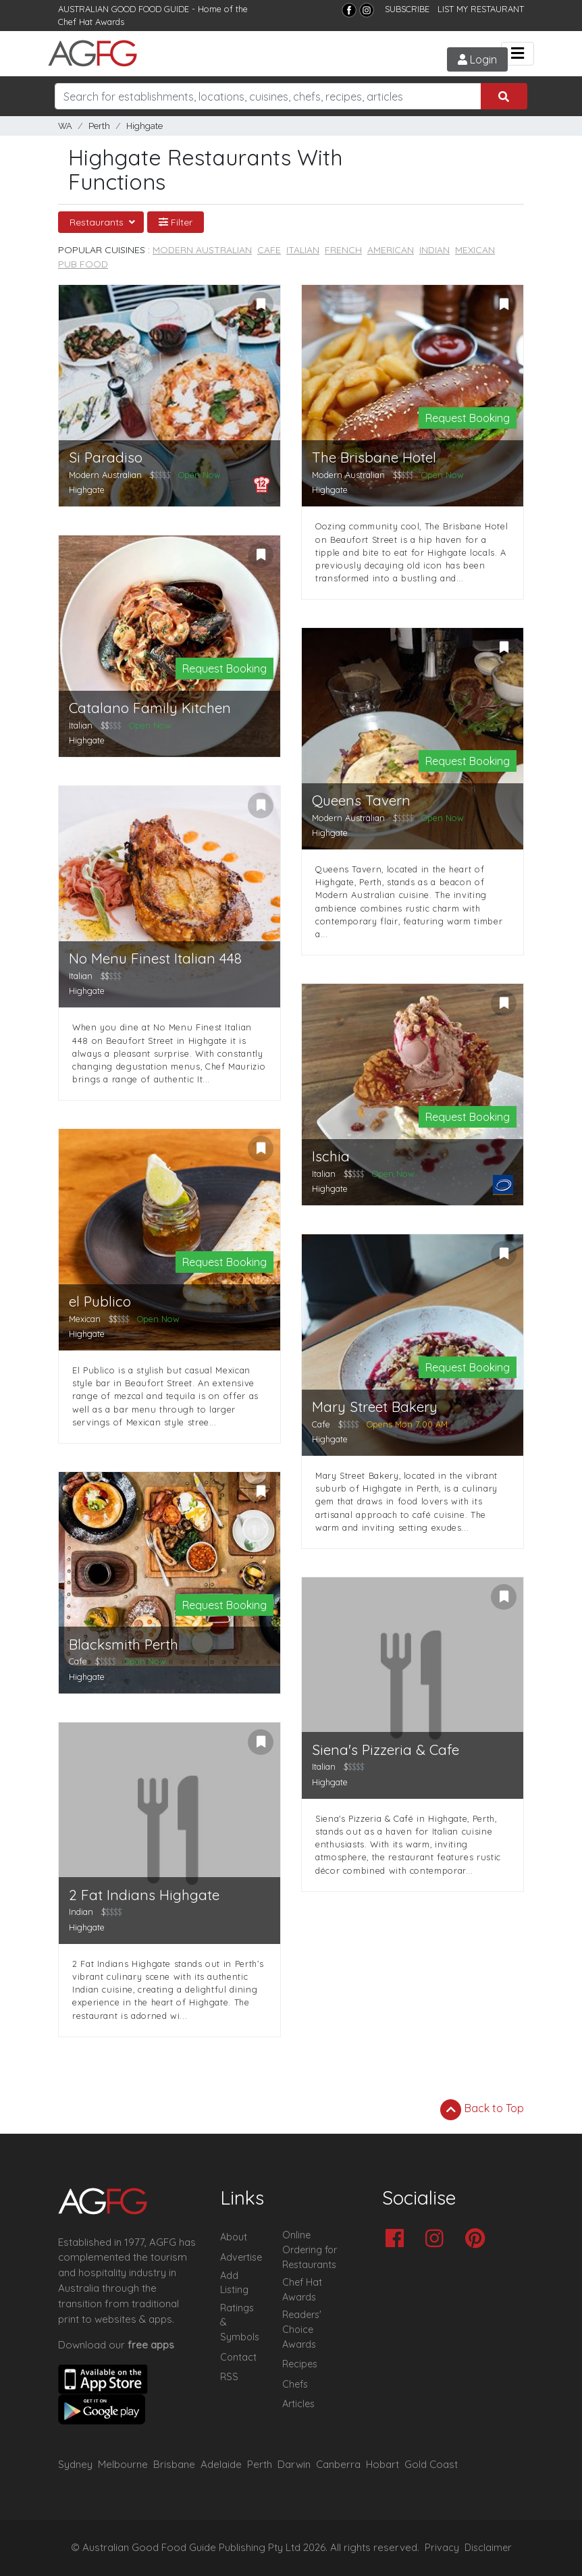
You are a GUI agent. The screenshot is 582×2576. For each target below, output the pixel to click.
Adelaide (221, 2464)
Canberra (338, 2464)
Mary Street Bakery (375, 1407)
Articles (298, 2404)
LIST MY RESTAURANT (481, 8)
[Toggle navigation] (517, 53)
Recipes (299, 2364)
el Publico (100, 1301)
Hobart (382, 2464)
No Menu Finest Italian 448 (155, 958)
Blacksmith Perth (123, 1644)
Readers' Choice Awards (301, 2329)
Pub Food (83, 264)
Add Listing (234, 2282)
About (233, 2237)
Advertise (241, 2257)
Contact (238, 2357)
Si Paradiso (105, 457)
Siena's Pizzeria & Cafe (385, 1750)
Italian (302, 250)
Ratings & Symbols (239, 2322)
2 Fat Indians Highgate (144, 1895)
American (390, 250)
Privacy (442, 2548)
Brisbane (174, 2464)
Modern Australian (202, 250)
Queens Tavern (361, 800)
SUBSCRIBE (407, 8)
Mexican (475, 250)
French (343, 250)
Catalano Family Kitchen (150, 708)
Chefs (295, 2384)
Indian (434, 250)
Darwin (294, 2464)
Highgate (144, 126)
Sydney (75, 2464)
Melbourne (123, 2464)
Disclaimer (488, 2548)
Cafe (269, 250)
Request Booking (467, 418)
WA (65, 126)
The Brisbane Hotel (374, 457)
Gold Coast (431, 2464)
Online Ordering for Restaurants (309, 2249)
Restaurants (98, 222)
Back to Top (482, 2109)
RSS (229, 2377)
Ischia (331, 1156)
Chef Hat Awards (91, 21)
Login (477, 59)
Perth (99, 126)
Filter (175, 222)
